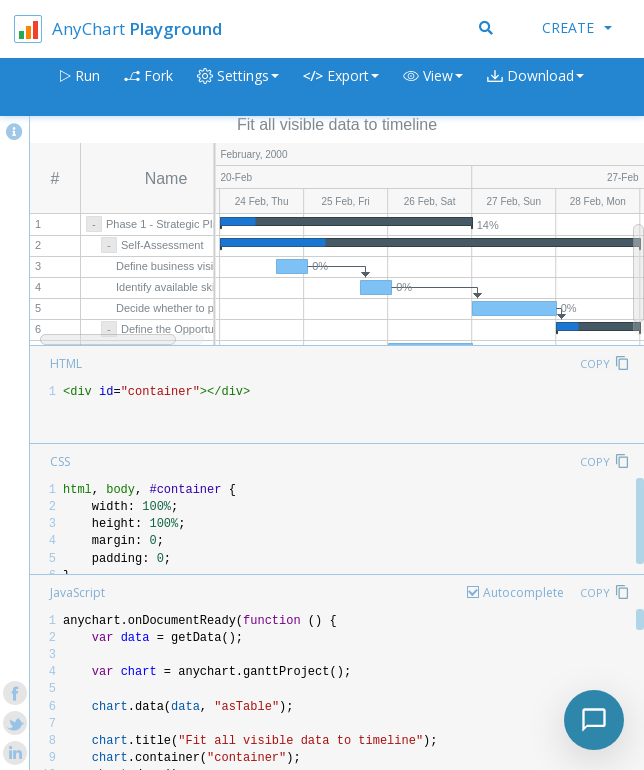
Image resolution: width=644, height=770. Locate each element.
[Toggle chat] (594, 720)
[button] (433, 87)
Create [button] (577, 27)
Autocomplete (523, 592)
